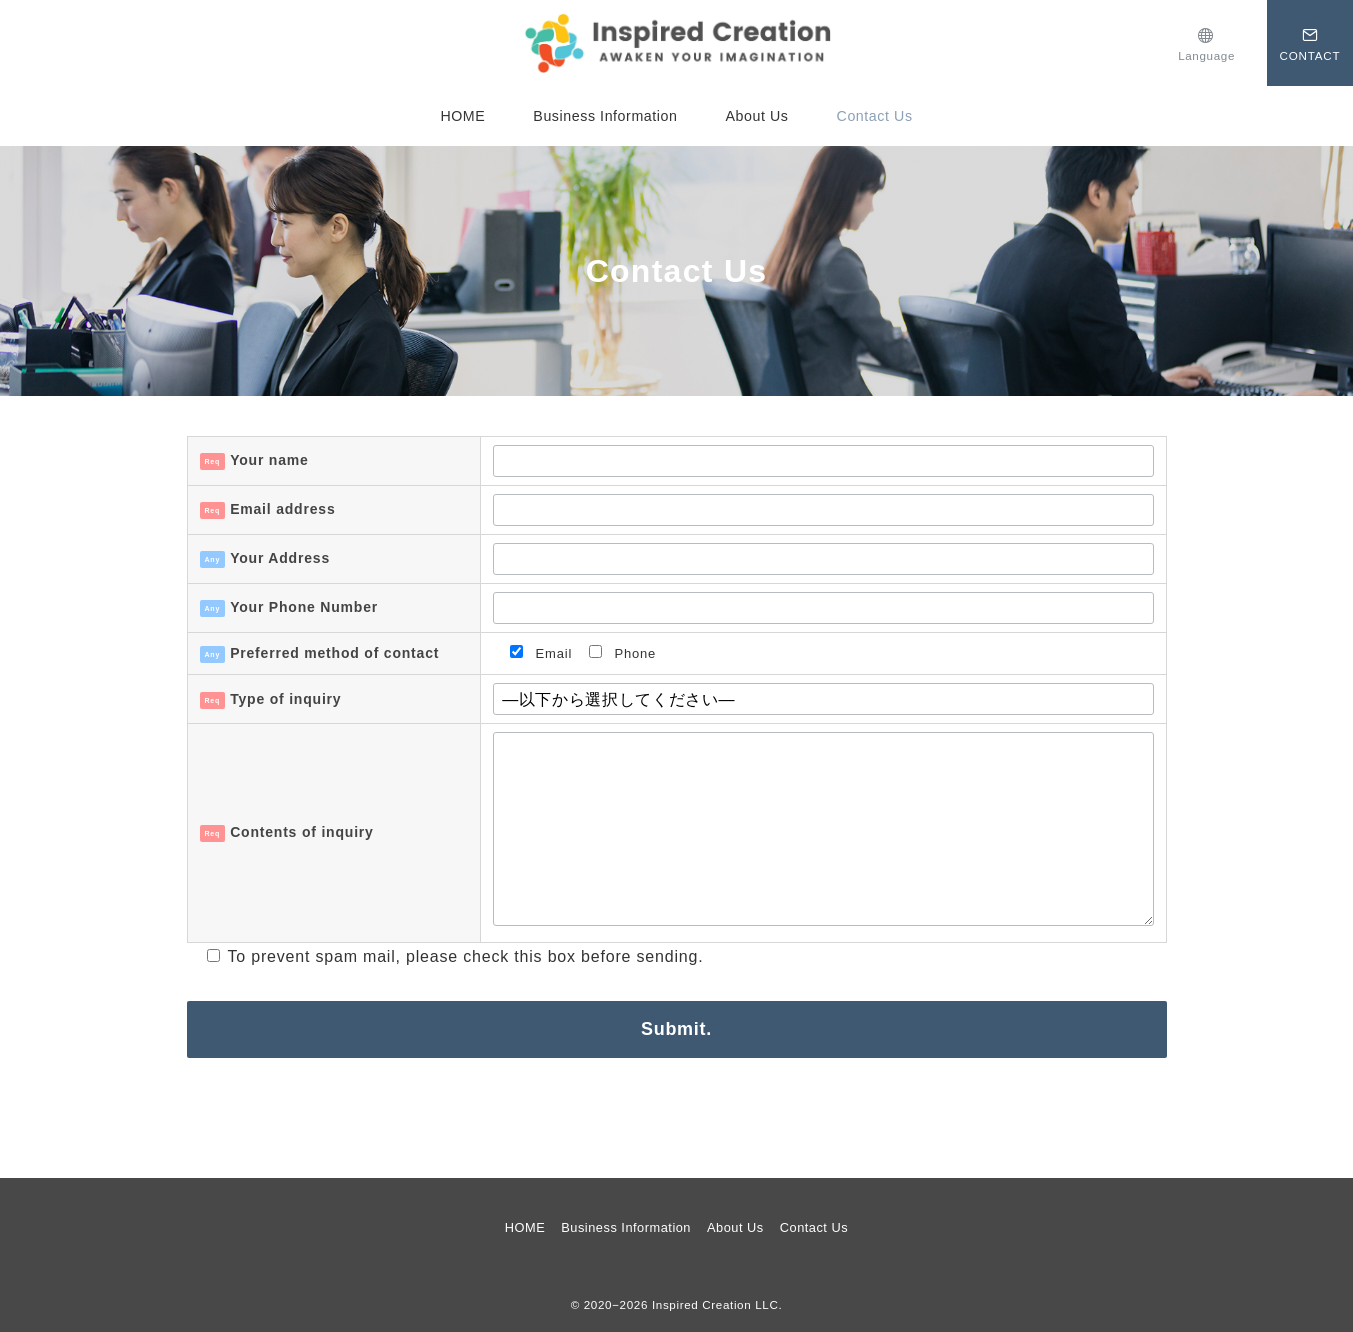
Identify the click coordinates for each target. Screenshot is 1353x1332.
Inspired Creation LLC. (717, 1304)
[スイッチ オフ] (1206, 42)
